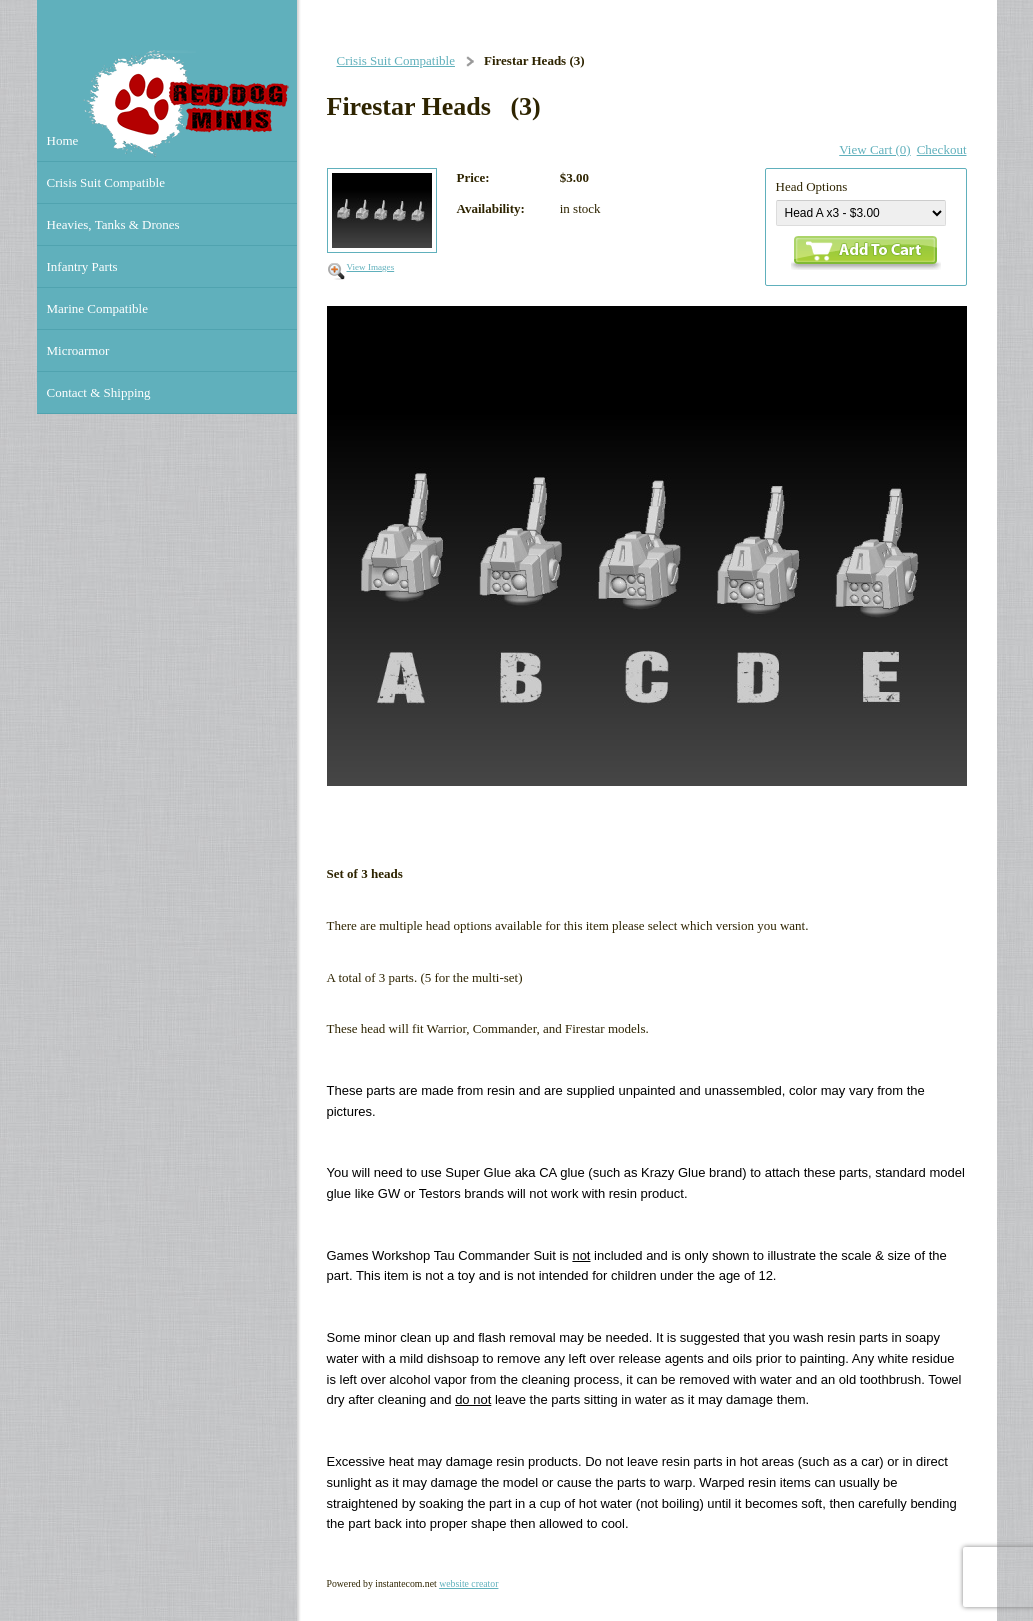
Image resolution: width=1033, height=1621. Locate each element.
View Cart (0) (874, 149)
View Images (371, 267)
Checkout (942, 149)
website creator (468, 1583)
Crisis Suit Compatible (396, 60)
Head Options (812, 186)
